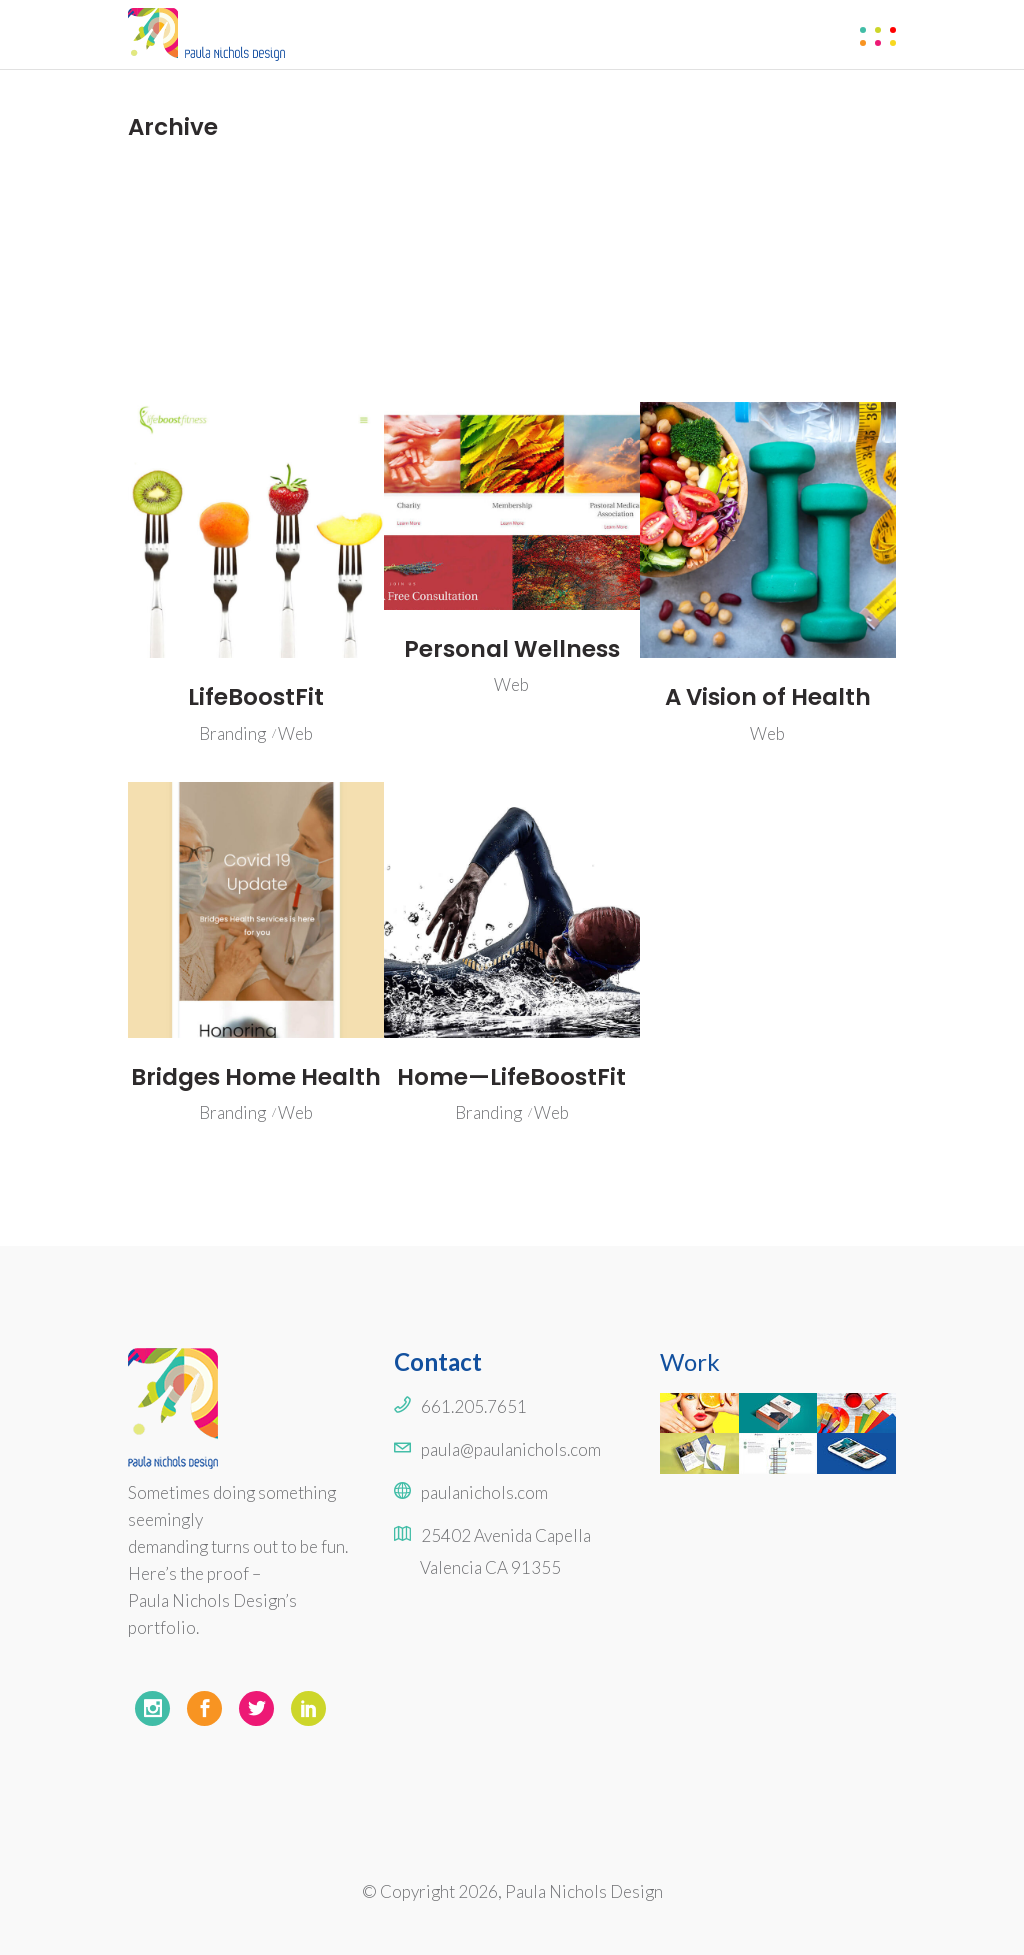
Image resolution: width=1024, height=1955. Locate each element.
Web (295, 733)
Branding (232, 733)
